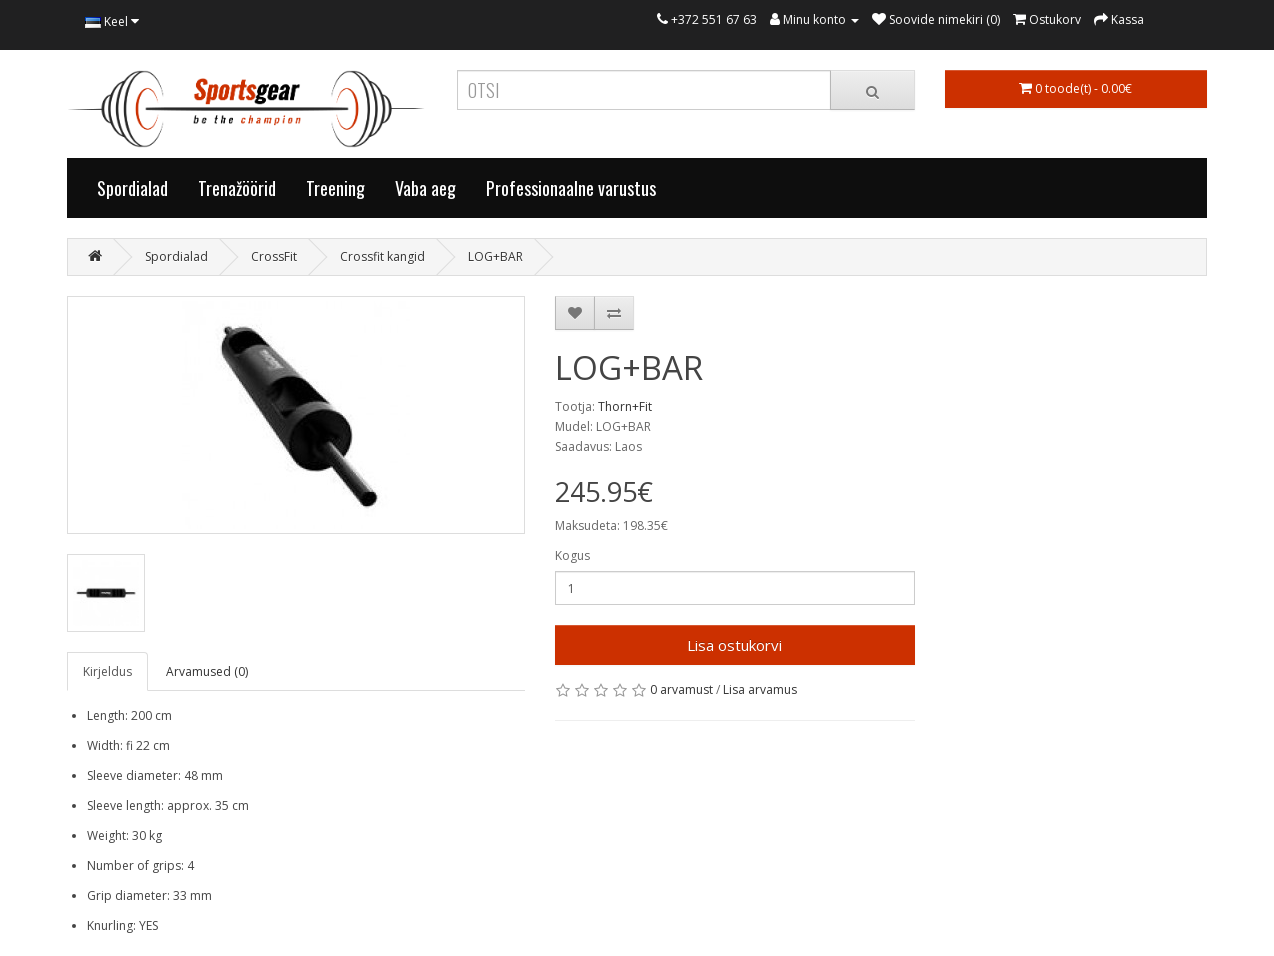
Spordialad (132, 188)
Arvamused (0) (207, 671)
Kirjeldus (107, 671)
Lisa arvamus (760, 689)
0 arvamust (681, 689)
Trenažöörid (237, 188)
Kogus (572, 555)
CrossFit (274, 256)
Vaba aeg (425, 188)
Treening (335, 188)
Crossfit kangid (382, 256)
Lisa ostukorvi (734, 645)
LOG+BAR (495, 256)
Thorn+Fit (625, 406)
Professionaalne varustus (571, 188)
